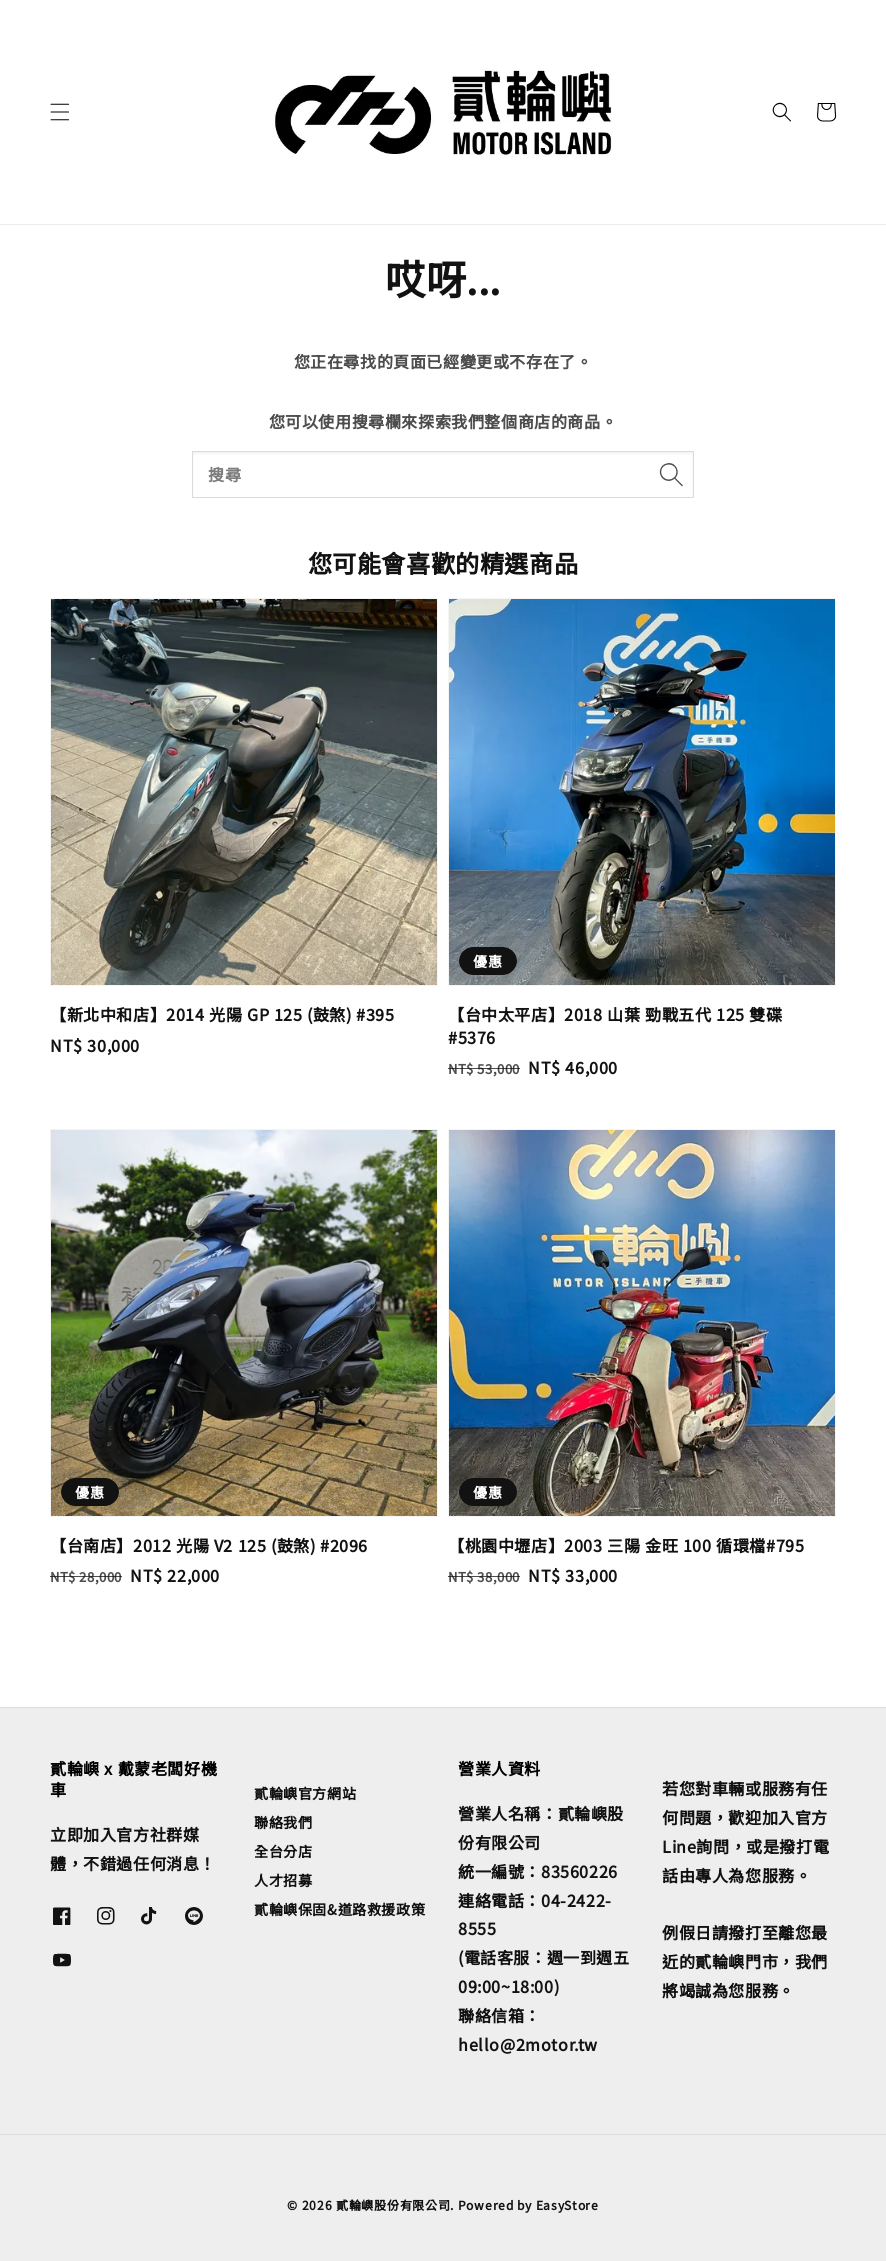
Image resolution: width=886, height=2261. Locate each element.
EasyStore (567, 2204)
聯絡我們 (283, 1822)
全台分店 (283, 1851)
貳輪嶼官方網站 (305, 1793)
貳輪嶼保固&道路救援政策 (339, 1909)
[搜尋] (671, 474)
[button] (60, 112)
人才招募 (283, 1880)
